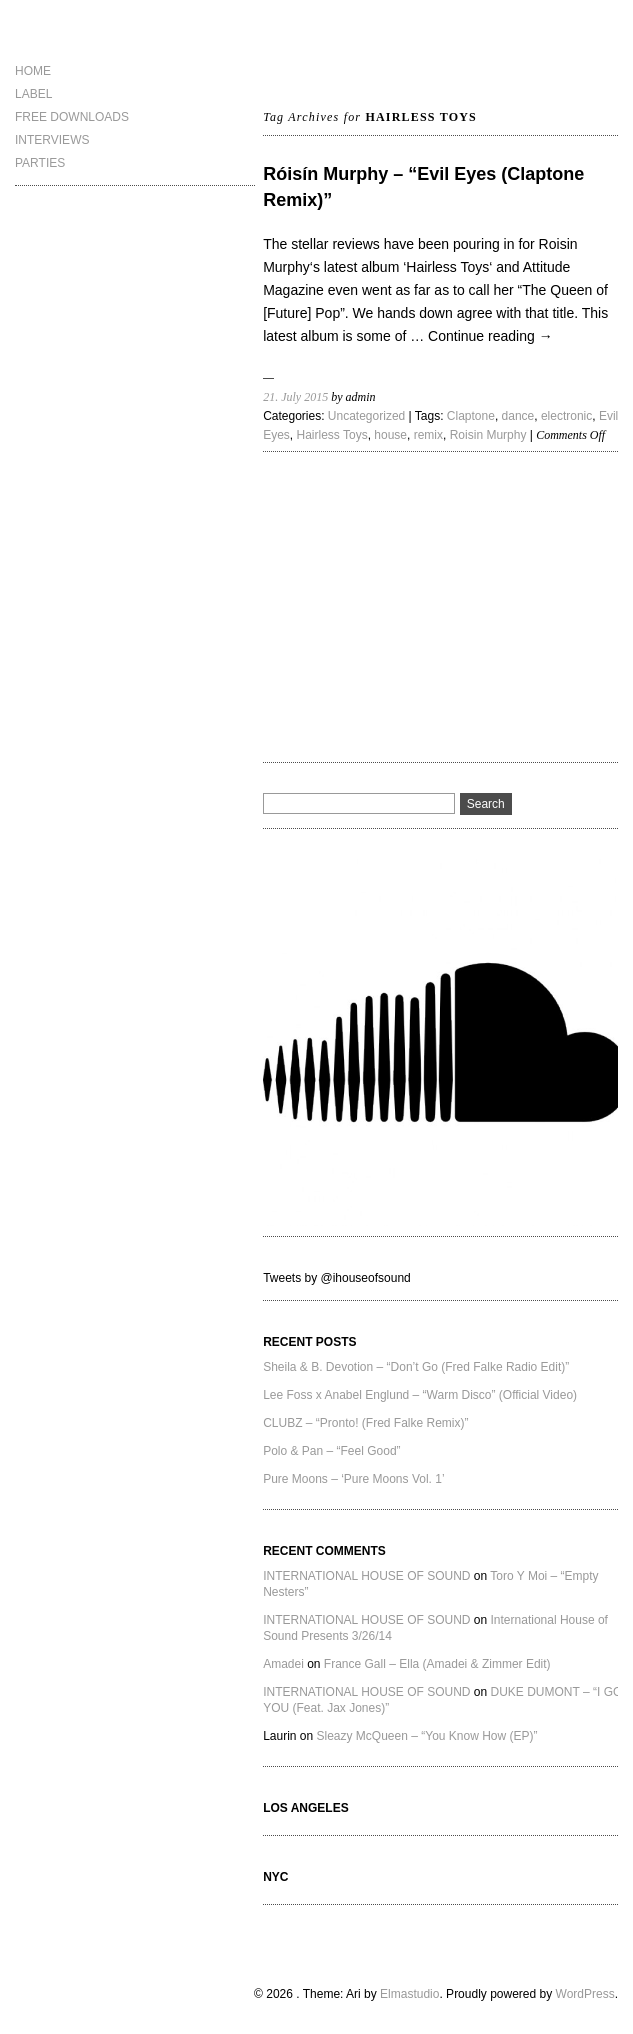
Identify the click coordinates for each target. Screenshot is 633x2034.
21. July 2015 (295, 397)
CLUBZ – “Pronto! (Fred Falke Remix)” (365, 1423)
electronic (566, 416)
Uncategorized (366, 416)
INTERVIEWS (52, 140)
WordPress (585, 1994)
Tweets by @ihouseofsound (337, 1278)
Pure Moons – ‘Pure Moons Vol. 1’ (353, 1479)
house (390, 435)
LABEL (33, 94)
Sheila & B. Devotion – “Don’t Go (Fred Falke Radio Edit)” (416, 1367)
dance (518, 416)
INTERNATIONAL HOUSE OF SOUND (366, 1576)
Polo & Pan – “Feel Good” (331, 1451)
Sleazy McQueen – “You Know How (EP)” (427, 1736)
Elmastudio (409, 1994)
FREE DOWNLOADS (72, 117)
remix (428, 435)
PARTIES (40, 163)
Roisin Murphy (488, 435)
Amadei (283, 1664)
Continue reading (490, 336)
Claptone (471, 416)
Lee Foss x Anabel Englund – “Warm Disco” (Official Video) (420, 1395)
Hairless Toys (332, 435)
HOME (33, 71)
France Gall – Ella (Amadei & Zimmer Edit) (437, 1664)
